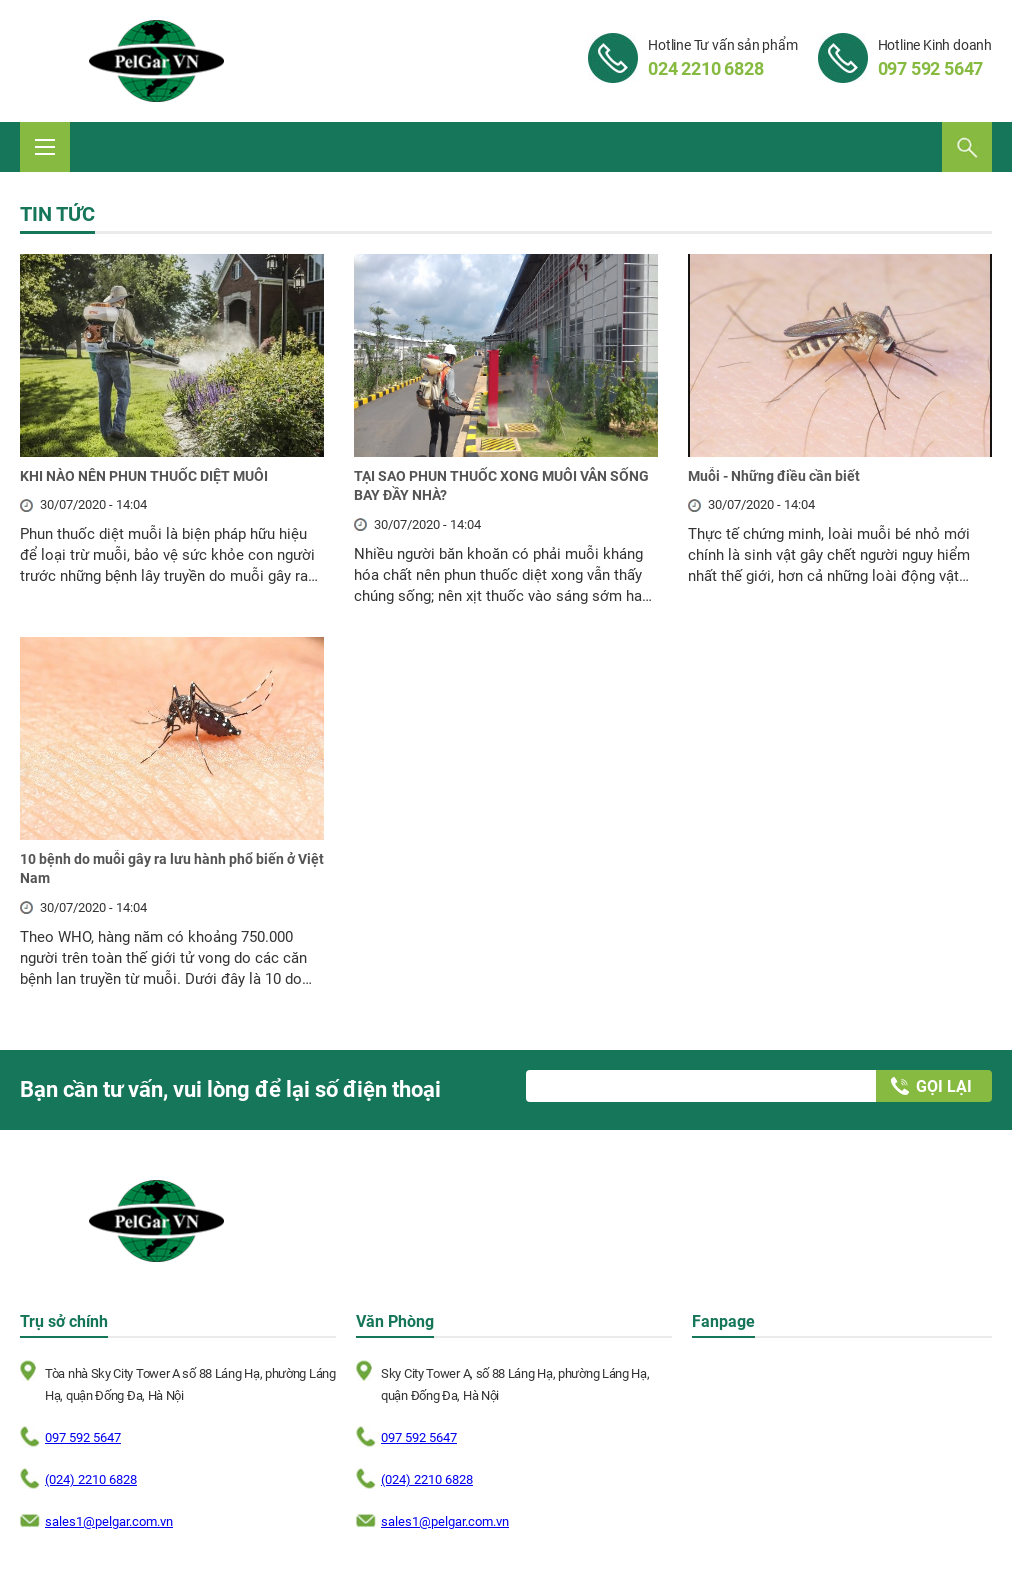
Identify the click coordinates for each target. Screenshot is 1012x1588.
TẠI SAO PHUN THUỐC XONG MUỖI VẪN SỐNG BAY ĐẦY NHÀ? (501, 486)
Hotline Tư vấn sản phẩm (722, 58)
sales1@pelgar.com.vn (109, 1521)
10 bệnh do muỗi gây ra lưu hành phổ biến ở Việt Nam (172, 869)
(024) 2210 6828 (91, 1479)
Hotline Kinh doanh (935, 58)
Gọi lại (944, 1086)
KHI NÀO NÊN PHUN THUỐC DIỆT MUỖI (144, 476)
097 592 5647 (83, 1437)
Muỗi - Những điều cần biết (774, 476)
